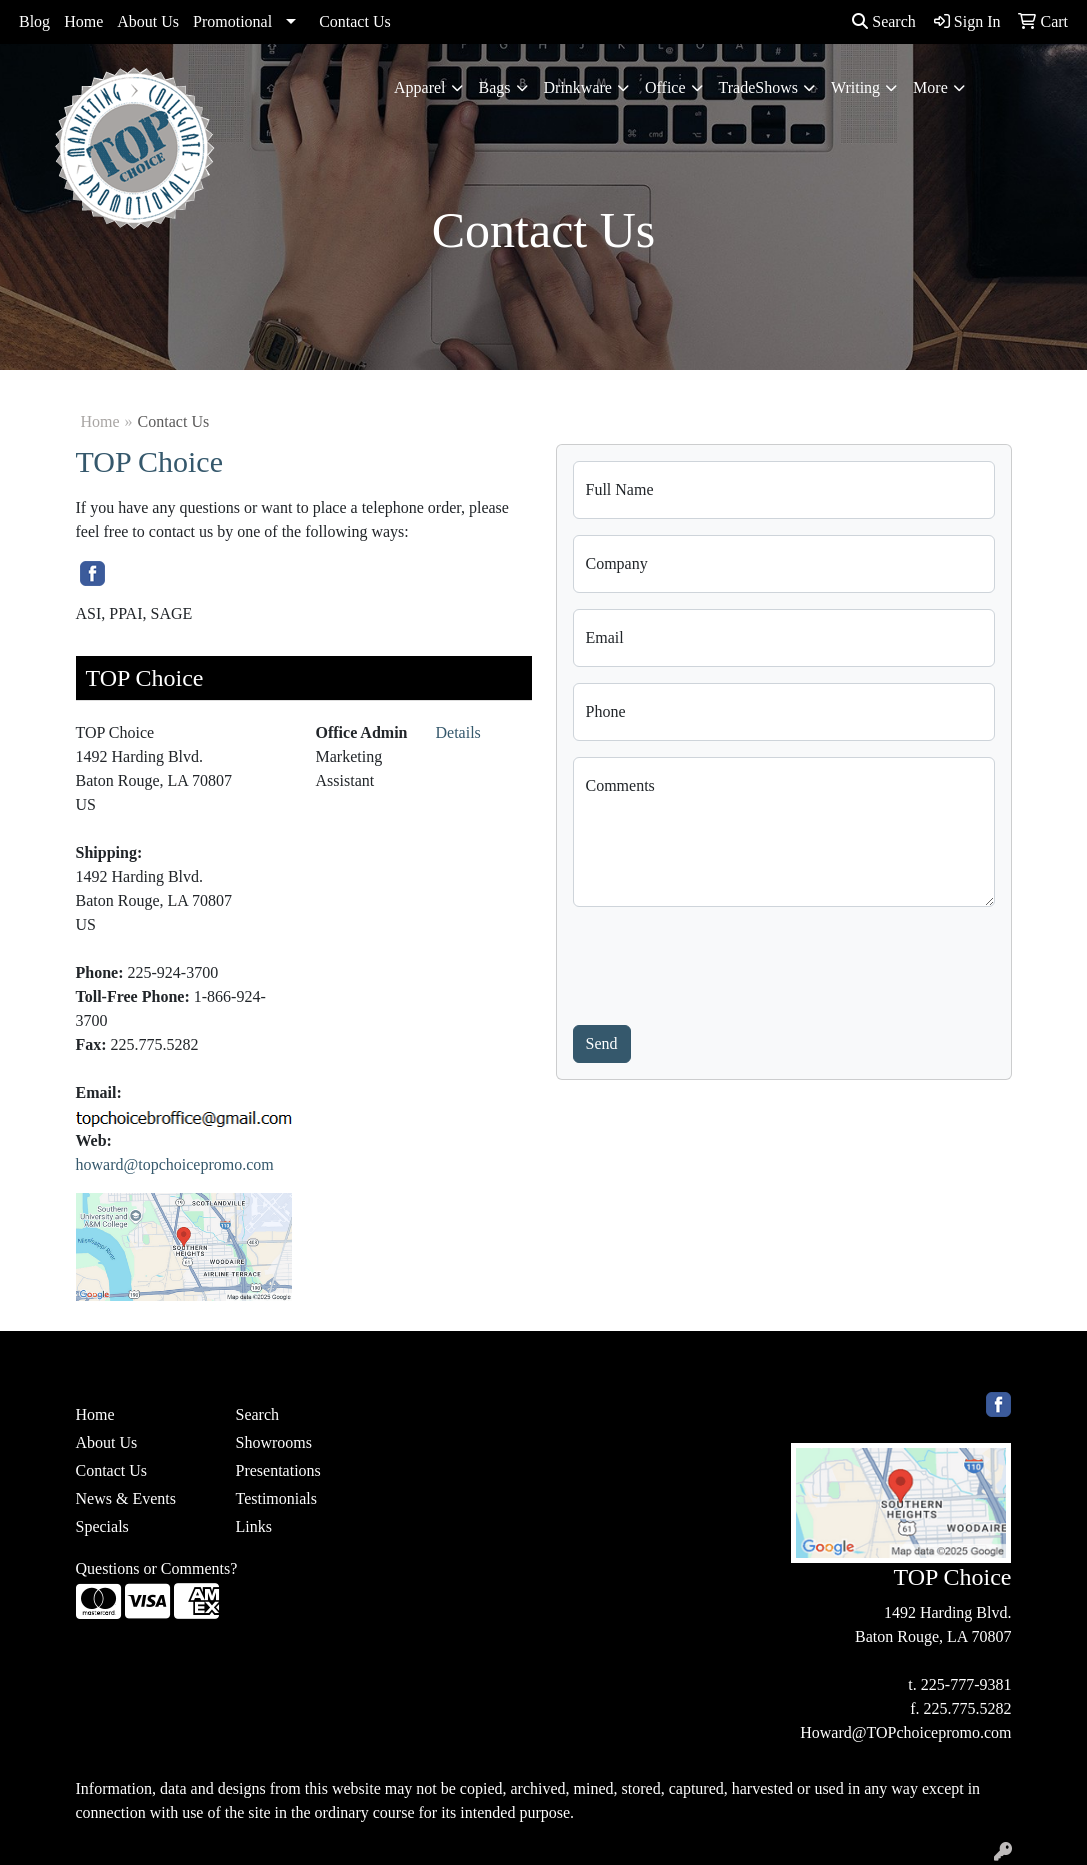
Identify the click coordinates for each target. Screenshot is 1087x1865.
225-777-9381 (966, 1684)
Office (665, 87)
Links (253, 1526)
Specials (102, 1526)
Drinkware (578, 87)
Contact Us (355, 21)
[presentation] (725, 962)
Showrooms (273, 1442)
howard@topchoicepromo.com (175, 1164)
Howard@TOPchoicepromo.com (905, 1732)
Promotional (232, 21)
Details (458, 732)
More (930, 87)
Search (884, 21)
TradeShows (758, 87)
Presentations (277, 1470)
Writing (855, 87)
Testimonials (276, 1498)
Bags (495, 87)
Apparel (420, 87)
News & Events (126, 1498)
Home (83, 21)
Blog (34, 21)
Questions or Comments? (157, 1568)
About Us (148, 21)
